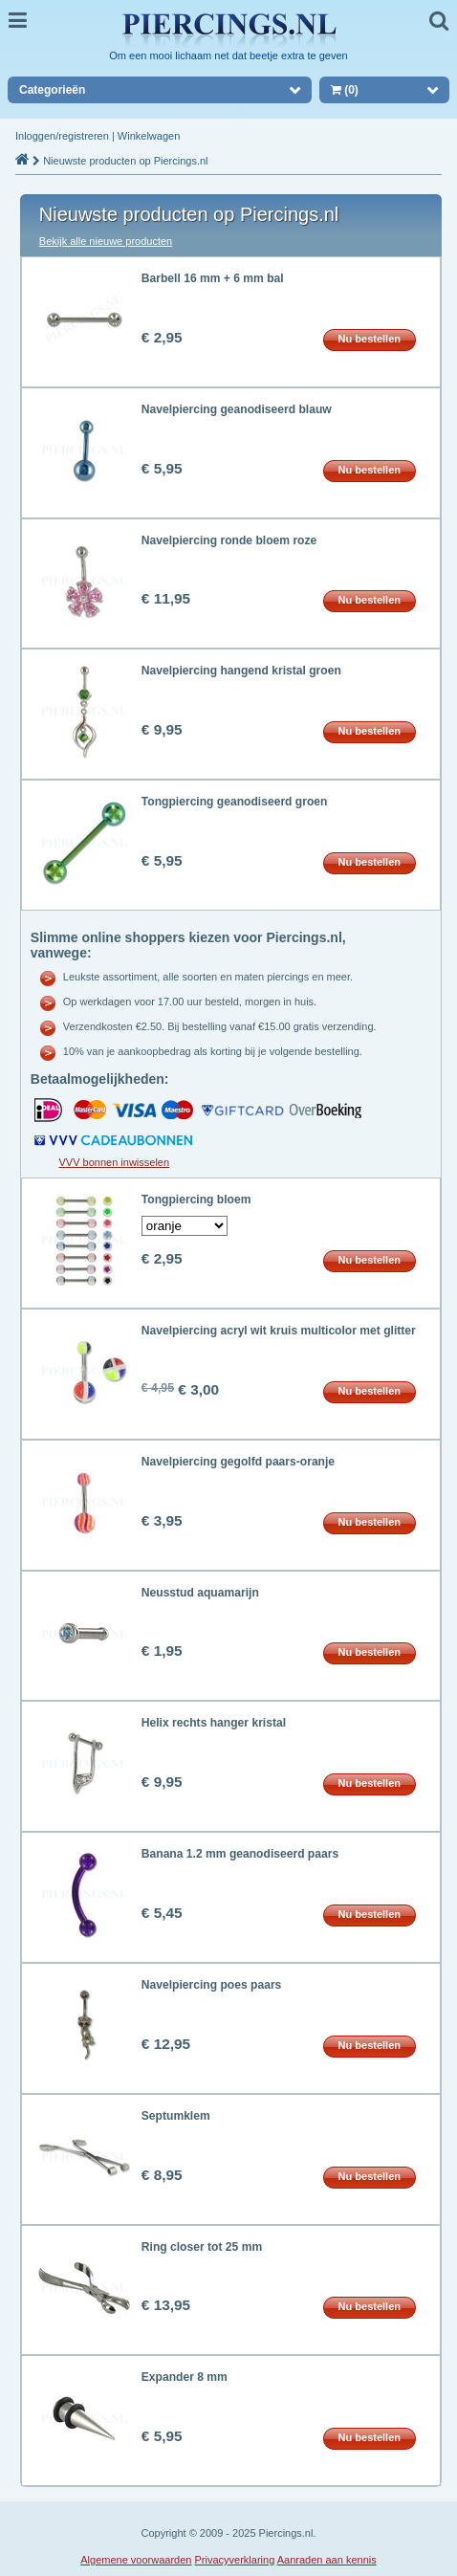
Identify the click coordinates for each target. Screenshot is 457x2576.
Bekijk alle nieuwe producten (105, 241)
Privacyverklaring (235, 2559)
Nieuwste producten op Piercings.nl (125, 160)
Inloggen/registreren (62, 136)
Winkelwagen (149, 136)
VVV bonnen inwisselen (114, 1162)
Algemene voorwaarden (135, 2559)
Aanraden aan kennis (327, 2559)
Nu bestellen (369, 338)
